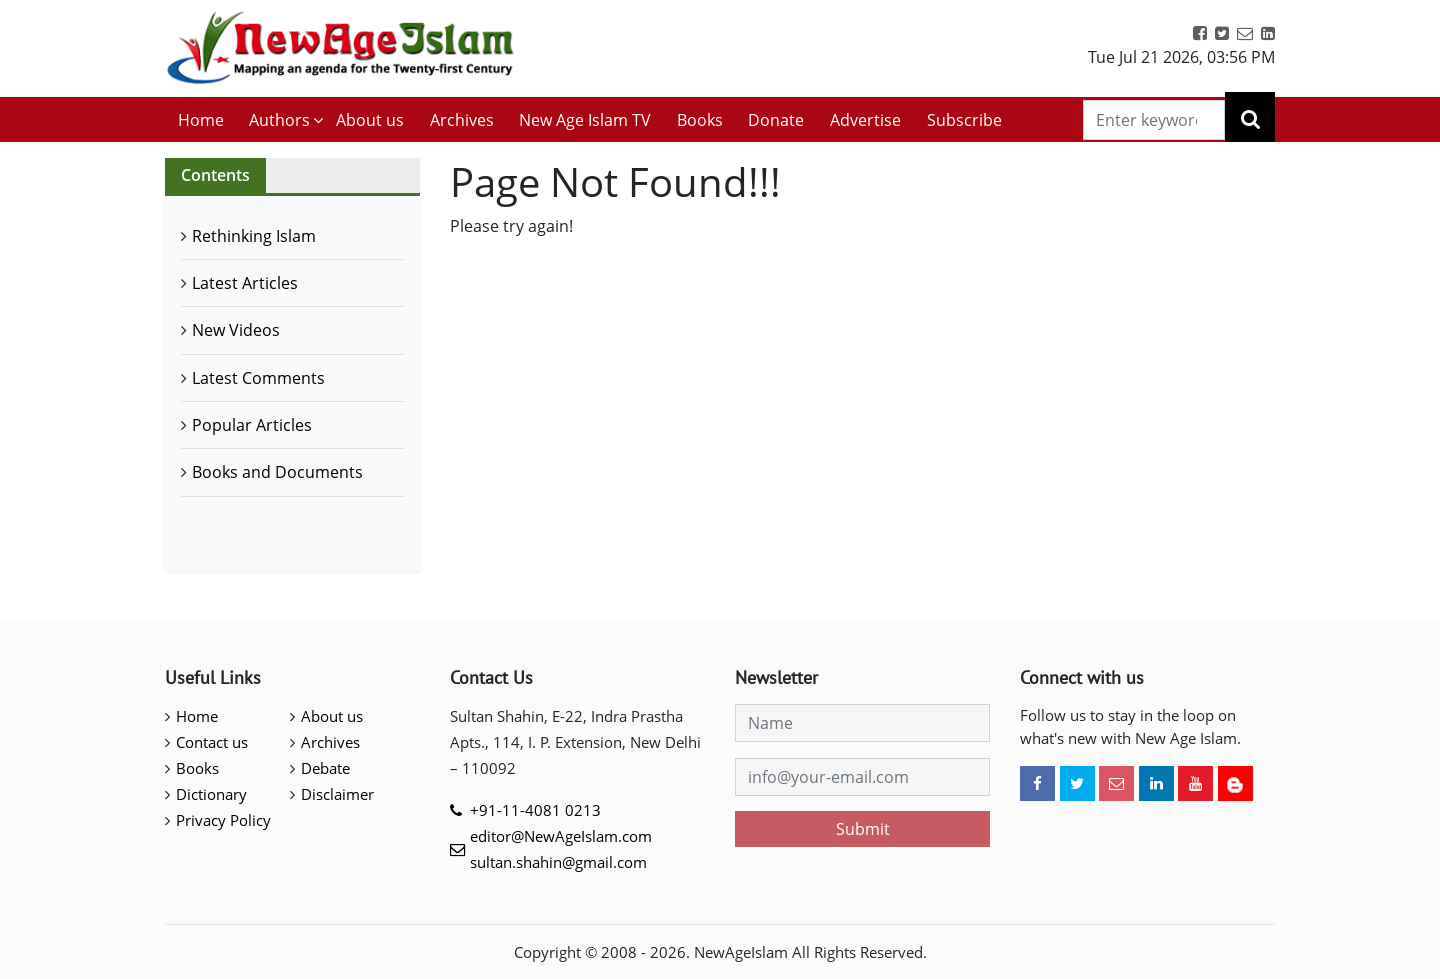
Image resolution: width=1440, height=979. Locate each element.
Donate (776, 120)
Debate (325, 768)
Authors (279, 120)
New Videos (236, 330)
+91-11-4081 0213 (535, 810)
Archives (462, 120)
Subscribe (964, 120)
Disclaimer (337, 794)
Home (201, 120)
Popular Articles (252, 425)
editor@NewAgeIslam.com (561, 836)
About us (370, 120)
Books (700, 120)
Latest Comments (258, 378)
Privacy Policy (223, 820)
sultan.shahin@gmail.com (558, 862)
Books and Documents (277, 472)
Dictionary (211, 794)
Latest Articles (245, 283)
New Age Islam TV (585, 120)
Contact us (212, 742)
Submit (863, 829)
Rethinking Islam (254, 236)
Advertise (865, 120)
